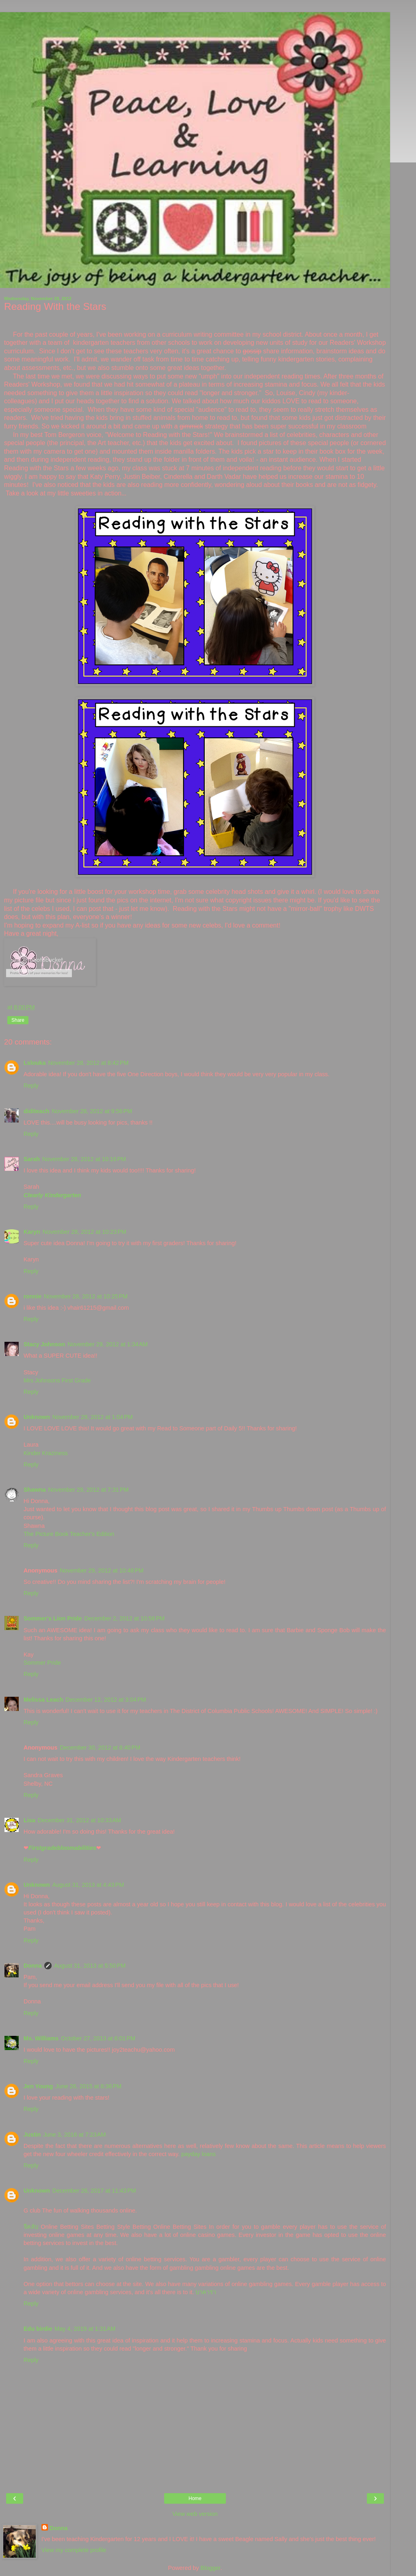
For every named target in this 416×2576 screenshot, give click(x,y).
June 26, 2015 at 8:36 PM (88, 2086)
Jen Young (38, 2086)
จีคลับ (31, 2226)
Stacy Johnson (44, 1344)
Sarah (32, 1159)
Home (195, 2498)
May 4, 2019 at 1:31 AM (84, 2328)
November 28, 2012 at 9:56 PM (92, 1111)
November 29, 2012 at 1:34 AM (107, 1344)
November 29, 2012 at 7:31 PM (88, 1489)
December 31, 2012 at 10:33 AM (79, 1820)
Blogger (211, 2568)
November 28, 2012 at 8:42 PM (88, 1063)
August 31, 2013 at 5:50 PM (90, 1965)
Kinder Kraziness (46, 1453)
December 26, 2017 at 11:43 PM (94, 2190)
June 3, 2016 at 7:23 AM (74, 2134)
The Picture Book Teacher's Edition (69, 1534)
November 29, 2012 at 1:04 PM (92, 1417)
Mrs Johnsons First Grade (57, 1380)
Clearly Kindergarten (52, 1195)
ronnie (32, 1296)
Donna (33, 1965)
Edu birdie (38, 2328)
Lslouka (35, 1063)
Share (17, 1020)
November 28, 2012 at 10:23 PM (84, 1232)
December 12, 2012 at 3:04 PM (106, 1699)
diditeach (36, 1111)
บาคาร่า (205, 2292)
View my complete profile (73, 2550)
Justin (32, 2134)
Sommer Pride (42, 1662)
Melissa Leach (43, 1699)
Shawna (35, 1489)
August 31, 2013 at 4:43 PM (88, 1885)
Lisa (29, 1820)
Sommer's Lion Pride (53, 1618)
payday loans (198, 2154)
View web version (195, 2514)
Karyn (32, 1232)
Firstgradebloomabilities (62, 1848)
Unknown (37, 1417)
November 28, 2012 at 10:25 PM (86, 1296)
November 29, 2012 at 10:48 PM (101, 1570)
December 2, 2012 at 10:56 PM (124, 1618)
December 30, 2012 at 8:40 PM (100, 1747)
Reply (31, 1085)
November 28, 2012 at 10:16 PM (84, 1159)
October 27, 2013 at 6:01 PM (98, 2038)
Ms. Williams (41, 2038)
